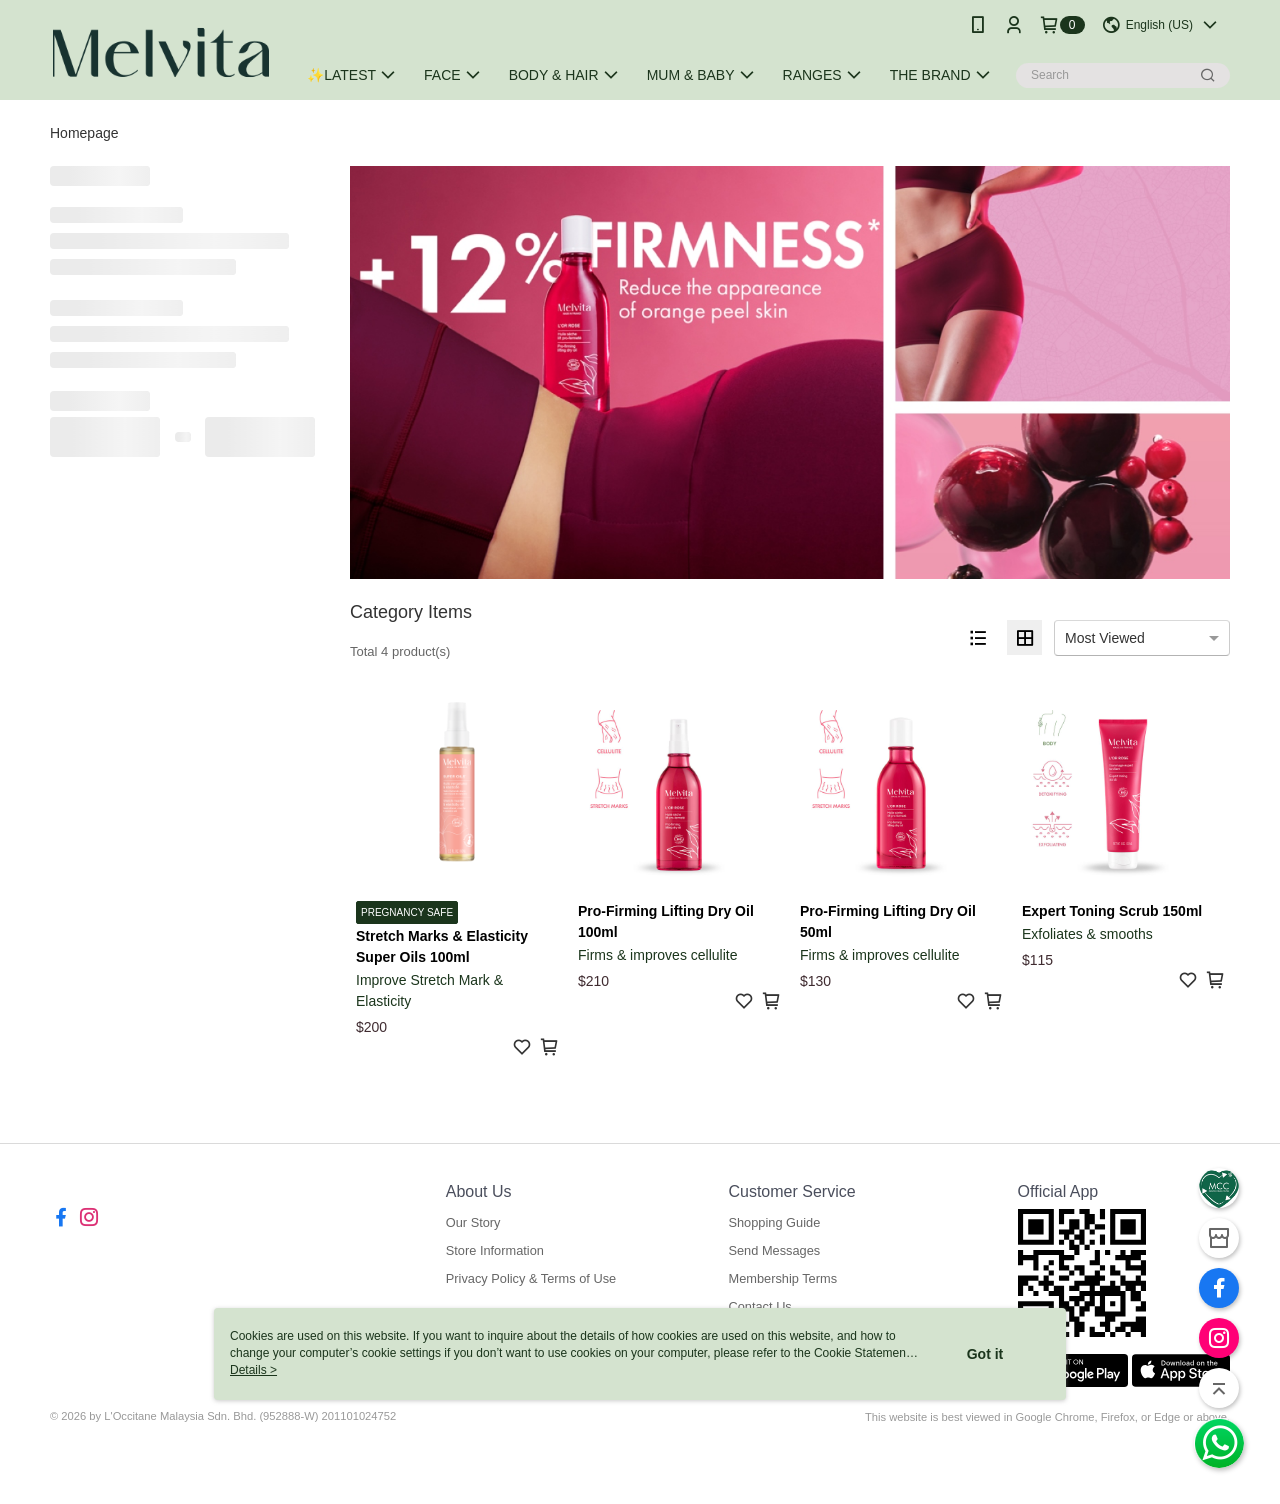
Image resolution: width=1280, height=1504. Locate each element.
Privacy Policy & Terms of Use (531, 1278)
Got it (985, 1354)
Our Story (473, 1222)
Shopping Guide (774, 1222)
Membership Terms (782, 1278)
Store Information (495, 1250)
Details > (253, 1370)
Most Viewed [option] (1105, 638)
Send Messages (774, 1250)
